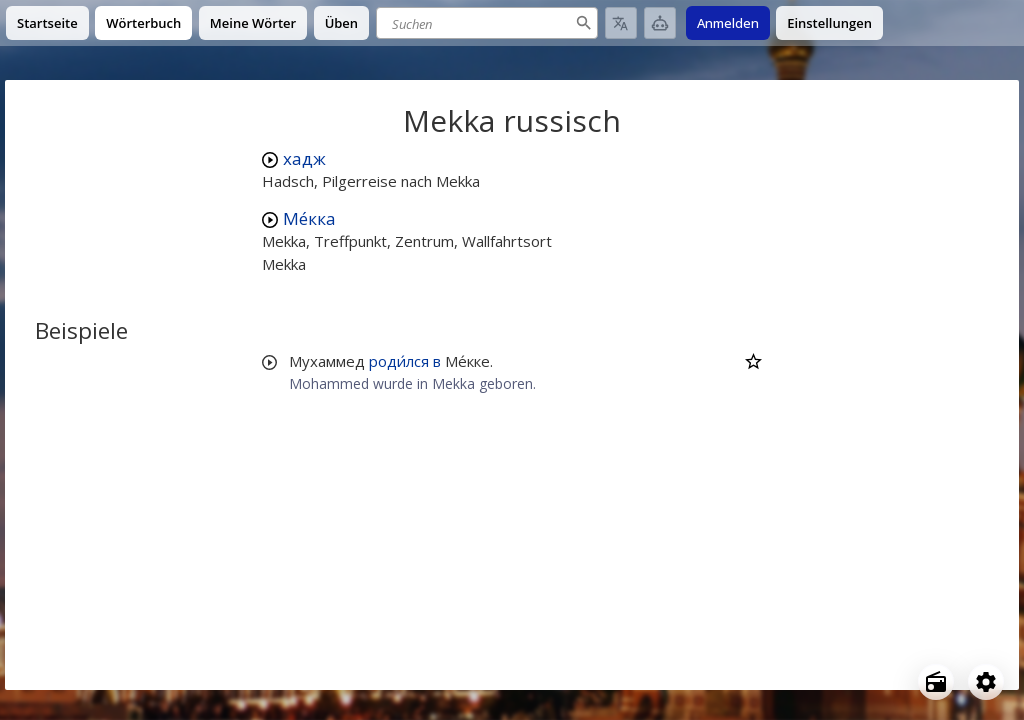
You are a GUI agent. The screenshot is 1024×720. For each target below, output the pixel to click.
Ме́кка (309, 218)
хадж (304, 158)
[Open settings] (986, 682)
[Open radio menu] (936, 682)
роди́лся (399, 361)
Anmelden (728, 23)
